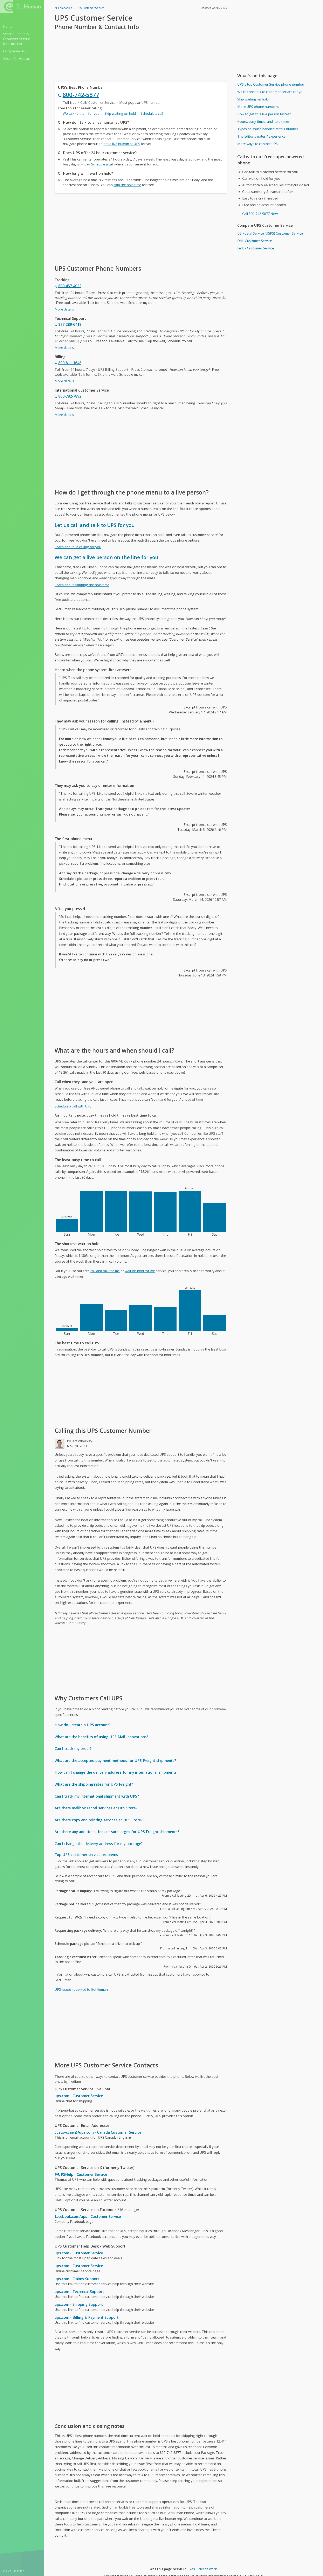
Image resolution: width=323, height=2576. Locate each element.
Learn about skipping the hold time (82, 585)
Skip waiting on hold (120, 113)
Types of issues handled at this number (267, 129)
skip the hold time (127, 185)
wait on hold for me (140, 1271)
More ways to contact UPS (257, 144)
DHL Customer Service (254, 240)
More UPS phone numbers (258, 106)
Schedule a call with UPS (73, 1106)
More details (64, 309)
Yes (192, 2569)
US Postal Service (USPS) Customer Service (270, 233)
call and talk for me (105, 1271)
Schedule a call (152, 113)
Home (7, 26)
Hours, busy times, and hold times (263, 121)
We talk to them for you (81, 113)
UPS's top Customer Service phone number (270, 84)
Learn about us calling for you (78, 547)
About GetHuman (16, 58)
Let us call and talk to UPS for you (95, 525)
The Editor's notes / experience (261, 136)
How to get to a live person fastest (264, 114)
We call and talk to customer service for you (270, 92)
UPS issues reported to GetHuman (81, 1989)
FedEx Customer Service (255, 248)
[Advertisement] (141, 228)
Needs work (207, 2569)
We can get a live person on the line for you (106, 557)
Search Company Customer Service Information (16, 39)
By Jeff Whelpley (79, 1441)
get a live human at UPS (121, 144)
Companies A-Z (15, 51)
